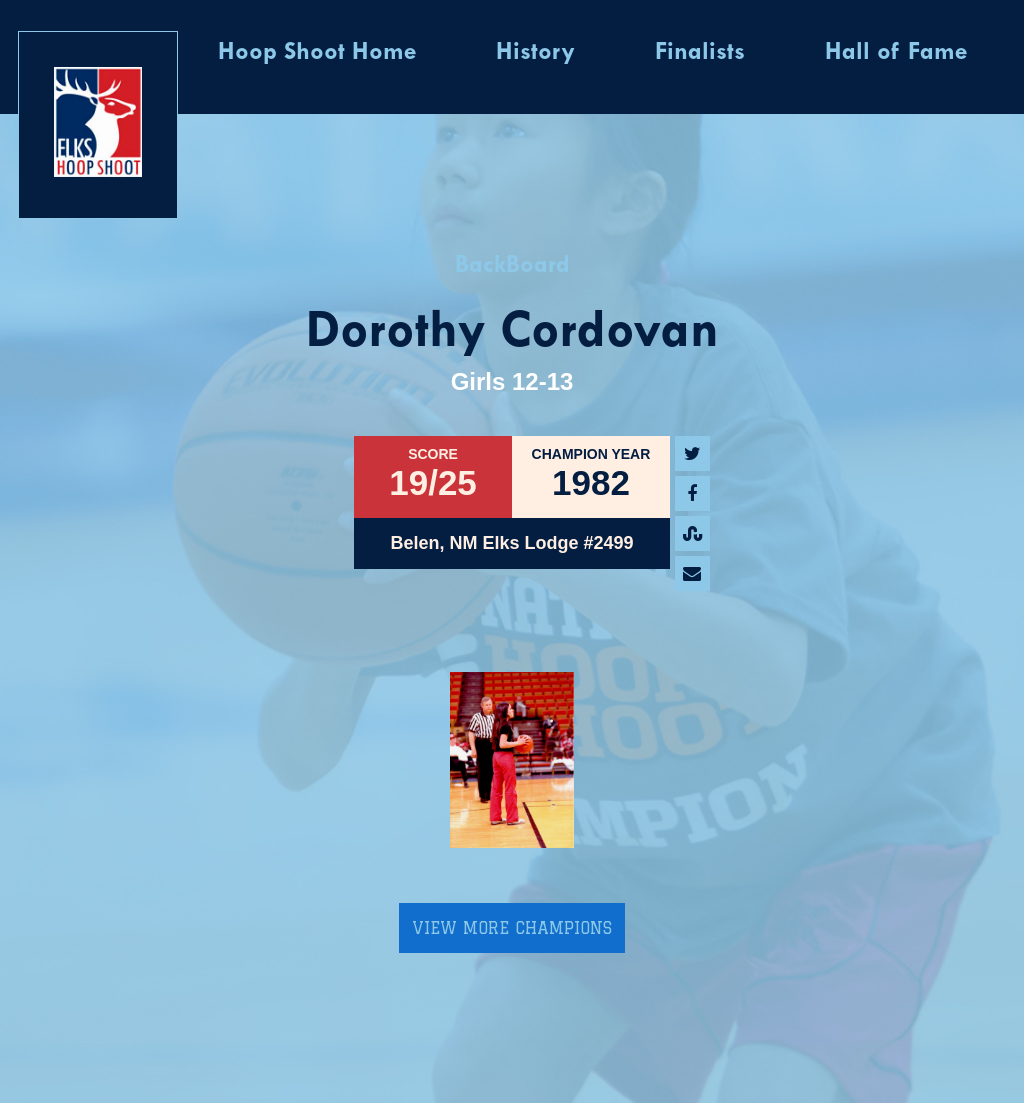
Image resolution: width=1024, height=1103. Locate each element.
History (535, 53)
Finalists (700, 53)
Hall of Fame (896, 53)
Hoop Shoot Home (317, 53)
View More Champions (512, 928)
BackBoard (512, 266)
